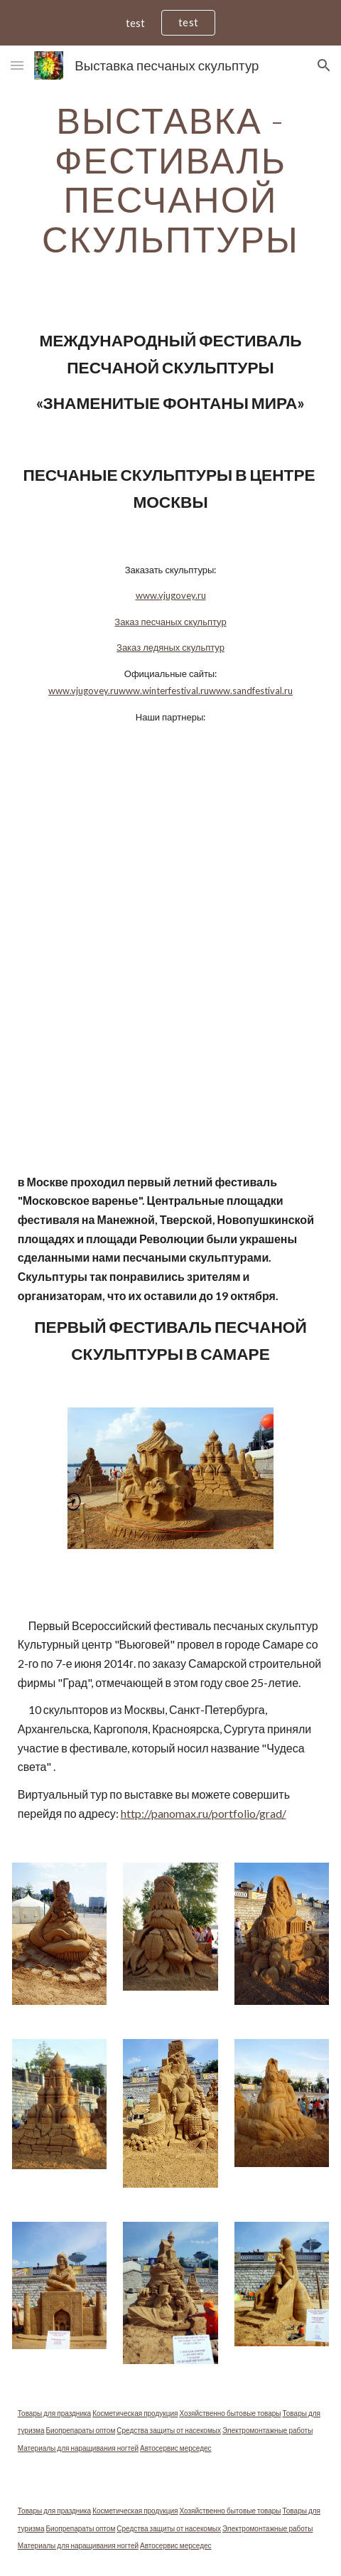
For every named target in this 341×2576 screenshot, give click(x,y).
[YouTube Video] (171, 854)
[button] (17, 65)
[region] (170, 23)
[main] (171, 180)
